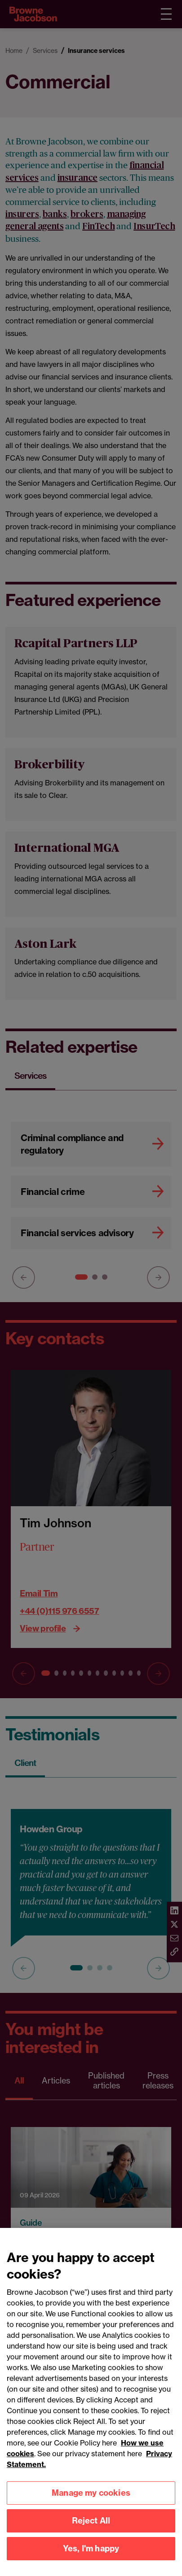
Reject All (91, 2529)
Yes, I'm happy (91, 2557)
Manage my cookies (91, 2502)
